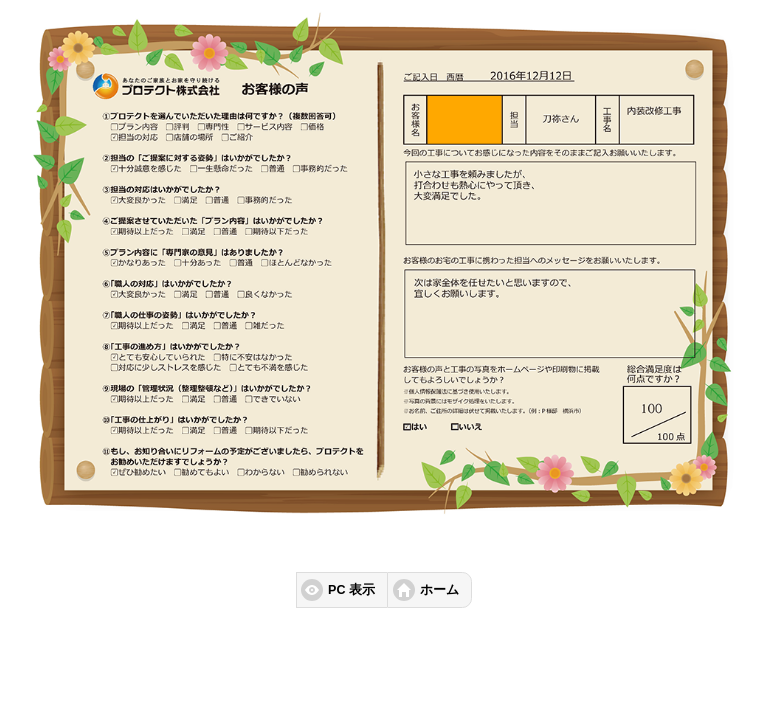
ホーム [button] (439, 590)
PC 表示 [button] (351, 590)
